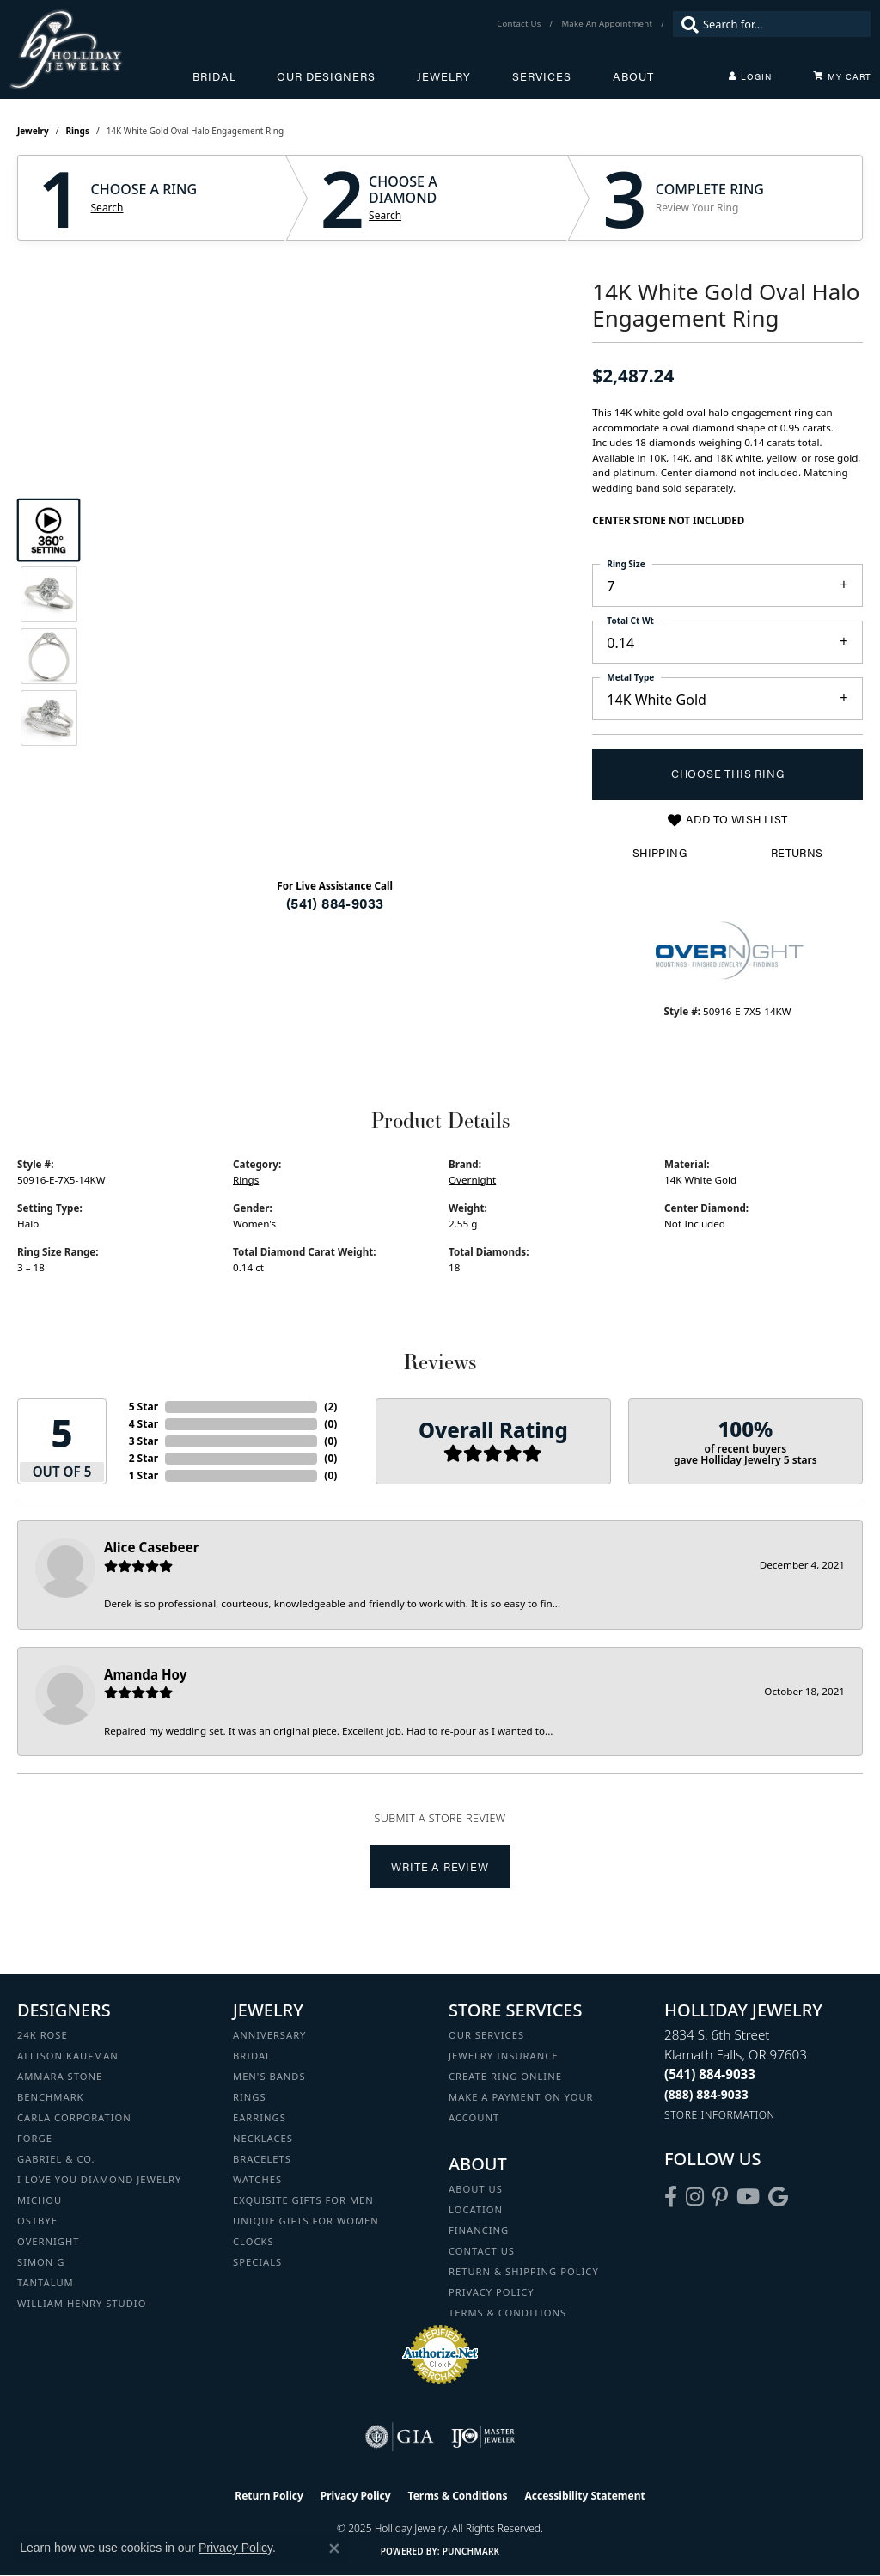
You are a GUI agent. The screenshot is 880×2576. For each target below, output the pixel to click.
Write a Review (439, 1867)
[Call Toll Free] (706, 2094)
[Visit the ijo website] (483, 2436)
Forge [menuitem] (34, 2138)
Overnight (472, 1179)
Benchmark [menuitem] (50, 2096)
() (330, 1406)
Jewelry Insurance (503, 2055)
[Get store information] (719, 2115)
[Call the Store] (709, 2074)
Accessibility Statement (584, 2495)
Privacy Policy (492, 2291)
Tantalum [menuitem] (45, 2282)
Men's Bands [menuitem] (269, 2076)
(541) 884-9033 (335, 903)
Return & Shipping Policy (524, 2271)
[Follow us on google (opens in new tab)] (778, 2197)
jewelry (33, 131)
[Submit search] (686, 24)
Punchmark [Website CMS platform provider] (471, 2551)
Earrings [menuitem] (259, 2117)
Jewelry (444, 76)
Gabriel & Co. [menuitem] (56, 2158)
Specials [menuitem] (257, 2261)
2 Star (143, 1458)
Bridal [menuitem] (252, 2055)
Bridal (214, 76)
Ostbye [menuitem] (37, 2220)
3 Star (143, 1441)
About (633, 76)
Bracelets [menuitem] (262, 2158)
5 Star (143, 1406)
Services (541, 76)
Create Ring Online (505, 2076)
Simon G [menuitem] (40, 2261)
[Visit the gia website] (399, 2436)
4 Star (143, 1423)
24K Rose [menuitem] (42, 2034)
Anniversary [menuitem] (269, 2034)
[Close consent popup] (334, 2548)
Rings (77, 131)
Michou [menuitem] (39, 2200)
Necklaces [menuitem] (263, 2138)
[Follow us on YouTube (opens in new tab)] (748, 2197)
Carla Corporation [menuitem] (74, 2117)
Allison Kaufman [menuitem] (68, 2055)
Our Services (486, 2034)
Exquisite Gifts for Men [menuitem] (303, 2200)
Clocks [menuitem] (253, 2241)
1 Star (143, 1475)
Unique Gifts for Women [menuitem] (306, 2220)
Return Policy (269, 2495)
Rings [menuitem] (249, 2096)
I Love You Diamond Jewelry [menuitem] (99, 2179)
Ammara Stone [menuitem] (59, 2076)
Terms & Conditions (507, 2312)
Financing (479, 2230)
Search (107, 208)
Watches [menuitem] (257, 2179)
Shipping (659, 852)
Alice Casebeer (151, 1547)
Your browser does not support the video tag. (335, 447)
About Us (476, 2188)
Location (476, 2209)
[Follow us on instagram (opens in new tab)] (695, 2197)
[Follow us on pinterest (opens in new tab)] (720, 2197)
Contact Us (482, 2250)
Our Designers (326, 76)
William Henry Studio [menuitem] (81, 2303)
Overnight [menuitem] (48, 2241)
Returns (797, 852)
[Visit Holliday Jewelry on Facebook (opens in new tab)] (670, 2197)
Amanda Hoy (145, 1674)
